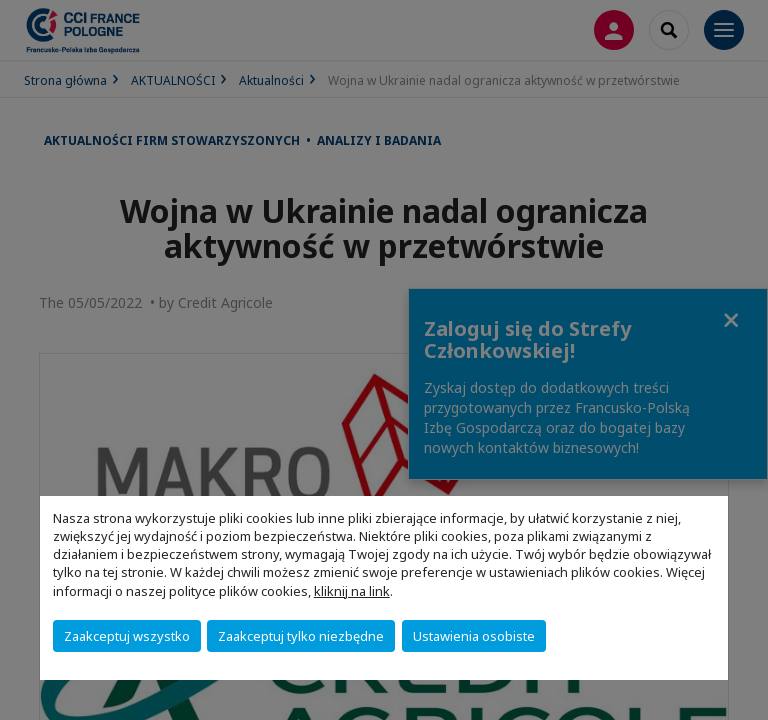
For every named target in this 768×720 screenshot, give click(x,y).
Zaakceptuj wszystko (127, 636)
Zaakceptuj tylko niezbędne (301, 636)
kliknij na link (352, 591)
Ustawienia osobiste (474, 636)
